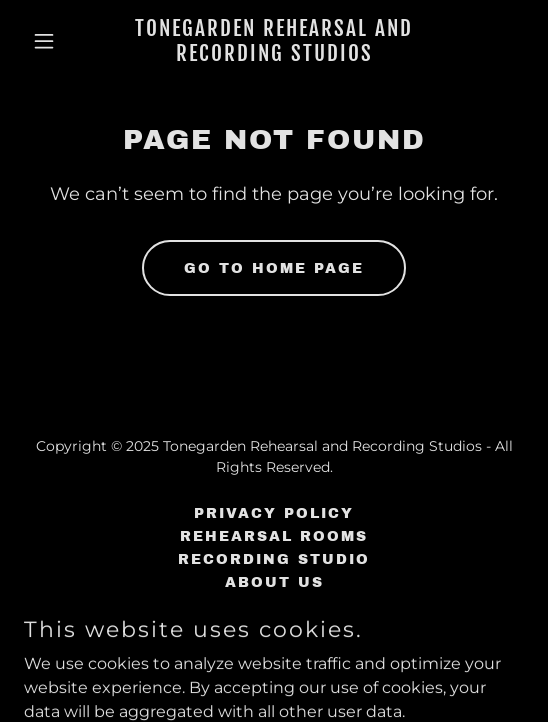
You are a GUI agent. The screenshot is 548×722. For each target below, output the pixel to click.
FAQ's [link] (274, 605)
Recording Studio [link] (274, 559)
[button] (61, 41)
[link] (274, 55)
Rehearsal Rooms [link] (274, 536)
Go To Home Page (274, 268)
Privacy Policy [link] (274, 513)
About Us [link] (274, 582)
